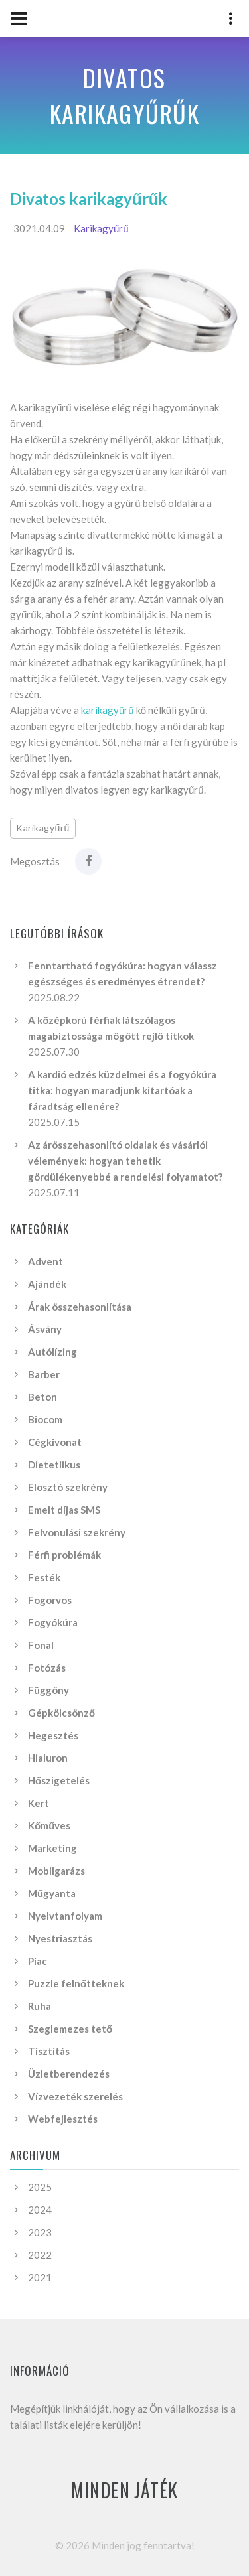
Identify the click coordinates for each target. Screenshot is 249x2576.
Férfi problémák (64, 1555)
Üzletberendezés (69, 2074)
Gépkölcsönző (61, 1713)
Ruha (39, 2006)
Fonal (41, 1645)
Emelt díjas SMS (64, 1510)
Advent (45, 1261)
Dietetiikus (54, 1464)
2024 (40, 2210)
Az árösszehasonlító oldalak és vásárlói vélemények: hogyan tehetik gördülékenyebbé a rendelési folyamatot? (125, 1160)
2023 (40, 2232)
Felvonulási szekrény (76, 1532)
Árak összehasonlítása (79, 1307)
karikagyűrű (107, 710)
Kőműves (49, 1825)
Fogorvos (50, 1600)
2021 (40, 2277)
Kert (38, 1803)
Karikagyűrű (101, 228)
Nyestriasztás (60, 1938)
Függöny (48, 1690)
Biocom (45, 1419)
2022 (40, 2255)
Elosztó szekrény (68, 1487)
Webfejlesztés (63, 2119)
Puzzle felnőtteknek (76, 1983)
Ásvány (45, 1329)
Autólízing (52, 1352)
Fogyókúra (53, 1622)
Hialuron (48, 1758)
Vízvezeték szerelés (75, 2096)
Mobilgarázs (56, 1871)
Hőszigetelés (59, 1780)
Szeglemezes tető (70, 2029)
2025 (40, 2187)
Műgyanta (52, 1893)
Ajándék (47, 1284)
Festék (44, 1577)
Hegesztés (53, 1735)
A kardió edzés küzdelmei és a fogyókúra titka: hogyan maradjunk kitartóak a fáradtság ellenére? (122, 1090)
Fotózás (47, 1668)
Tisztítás (49, 2051)
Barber (44, 1374)
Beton (42, 1397)
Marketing (52, 1848)
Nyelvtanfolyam (65, 1916)
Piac (37, 1961)
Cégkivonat (55, 1442)
